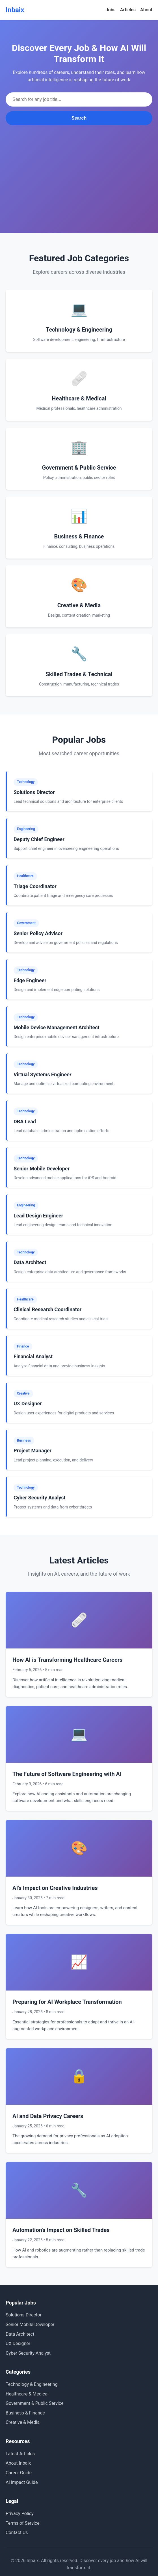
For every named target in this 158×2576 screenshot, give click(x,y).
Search (79, 118)
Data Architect (20, 2334)
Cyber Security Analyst (28, 2353)
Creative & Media (23, 2422)
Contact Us (17, 2532)
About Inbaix (18, 2463)
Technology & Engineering (32, 2384)
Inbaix (15, 10)
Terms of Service (23, 2523)
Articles (128, 9)
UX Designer (18, 2343)
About (146, 9)
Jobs (111, 9)
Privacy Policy (20, 2513)
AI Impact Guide (22, 2482)
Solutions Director (24, 2315)
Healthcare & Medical (27, 2394)
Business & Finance (25, 2413)
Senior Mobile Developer (30, 2324)
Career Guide (19, 2472)
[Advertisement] (79, 167)
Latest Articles (20, 2453)
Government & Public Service (35, 2403)
